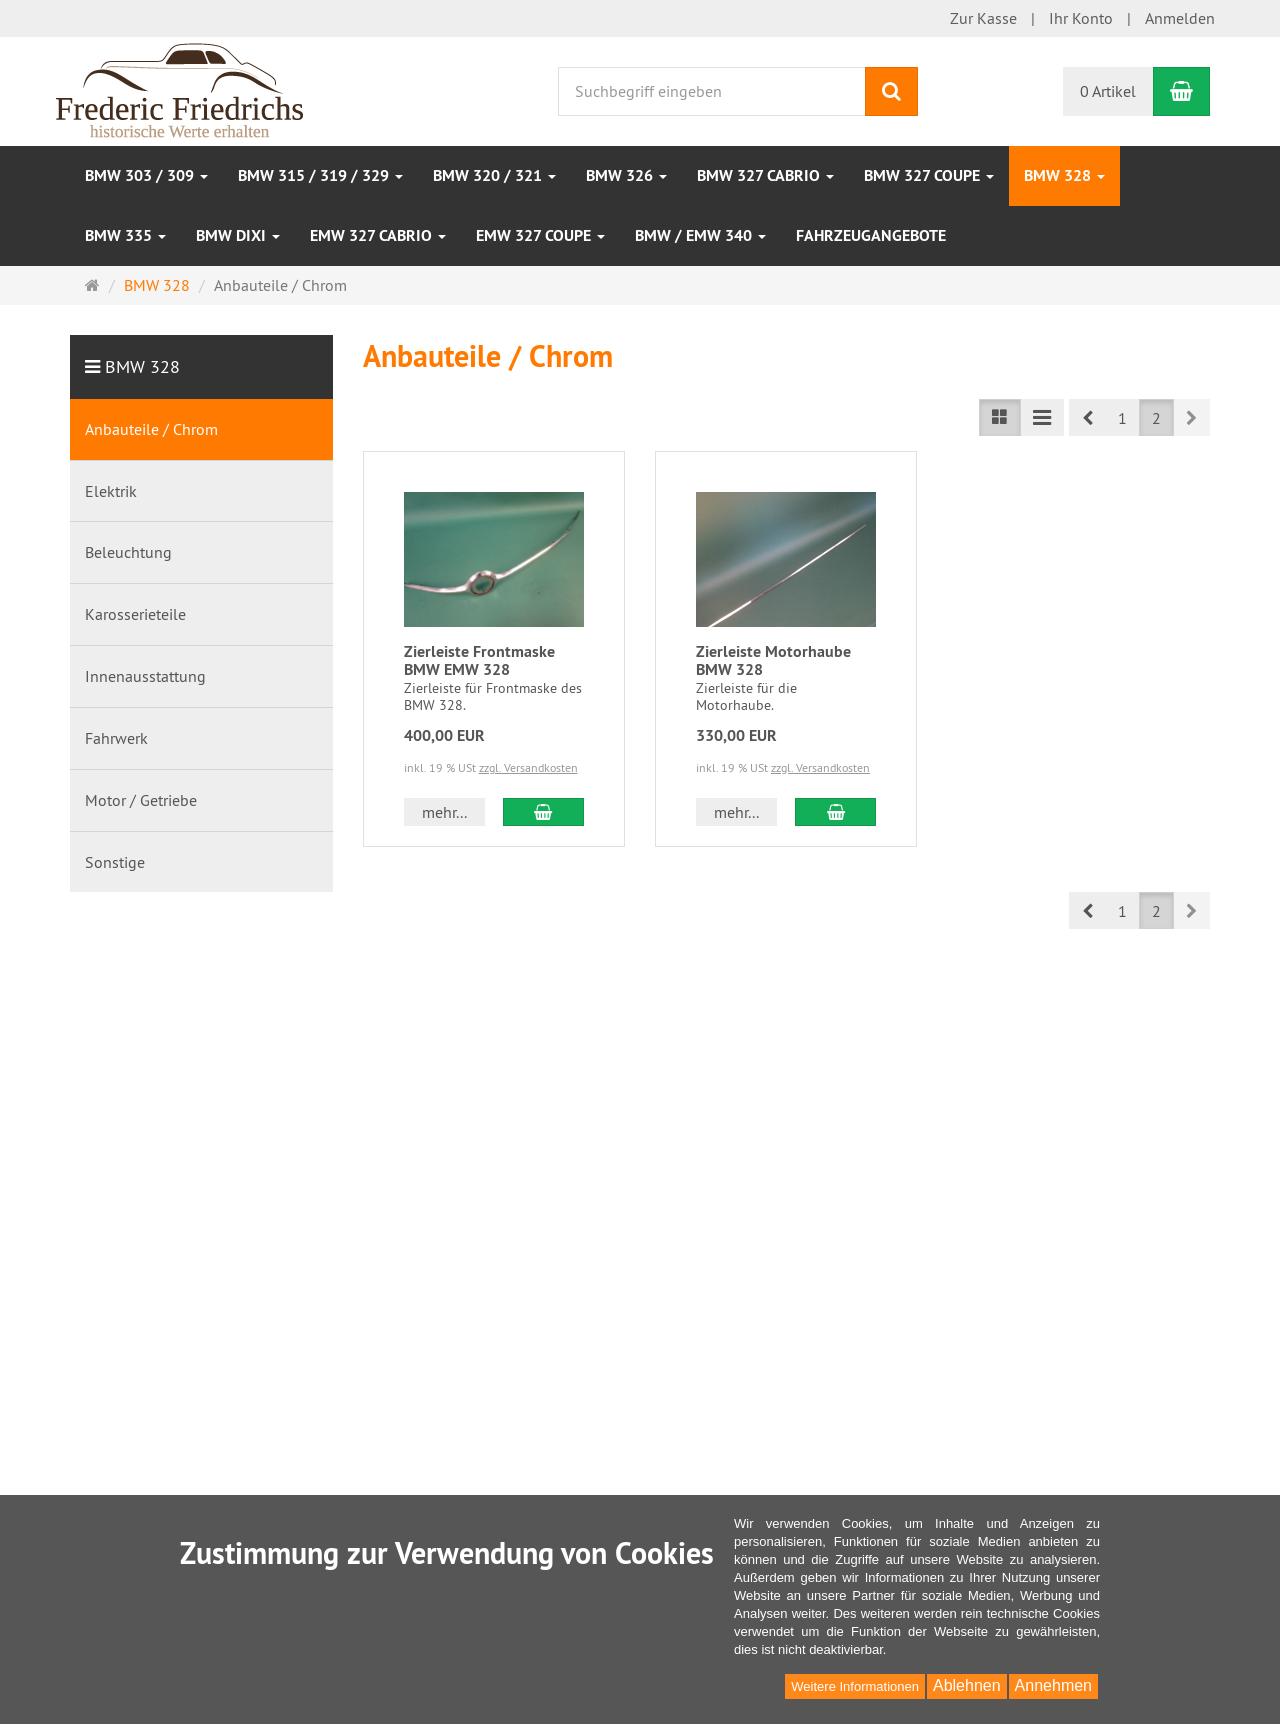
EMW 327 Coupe (540, 235)
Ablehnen (967, 1685)
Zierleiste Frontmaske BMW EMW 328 (479, 660)
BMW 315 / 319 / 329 (320, 175)
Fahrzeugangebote (871, 235)
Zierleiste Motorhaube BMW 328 (773, 660)
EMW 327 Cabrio (378, 235)
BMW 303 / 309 (146, 175)
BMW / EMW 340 (700, 235)
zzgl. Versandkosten (528, 767)
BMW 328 (1064, 175)
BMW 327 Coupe (929, 175)
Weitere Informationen (855, 1686)
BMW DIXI (238, 235)
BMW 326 (626, 175)
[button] (1087, 417)
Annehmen (1053, 1685)
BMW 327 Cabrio (765, 175)
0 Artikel (1108, 91)
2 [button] (1156, 418)
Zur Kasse (983, 18)
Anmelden (1180, 18)
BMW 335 (125, 235)
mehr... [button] (444, 812)
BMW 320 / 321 (494, 175)
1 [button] (1122, 418)
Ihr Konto (1081, 18)
